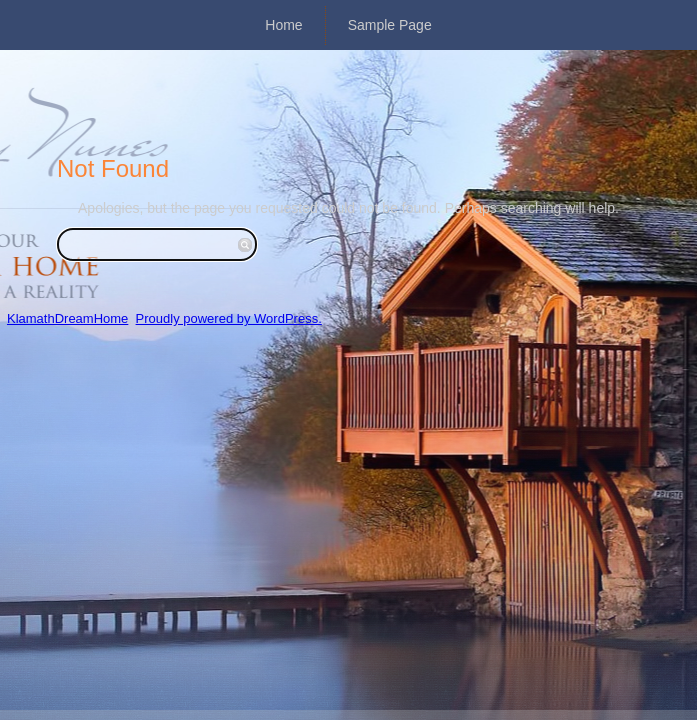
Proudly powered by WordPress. (229, 318)
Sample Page (390, 25)
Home (283, 25)
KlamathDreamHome (67, 318)
